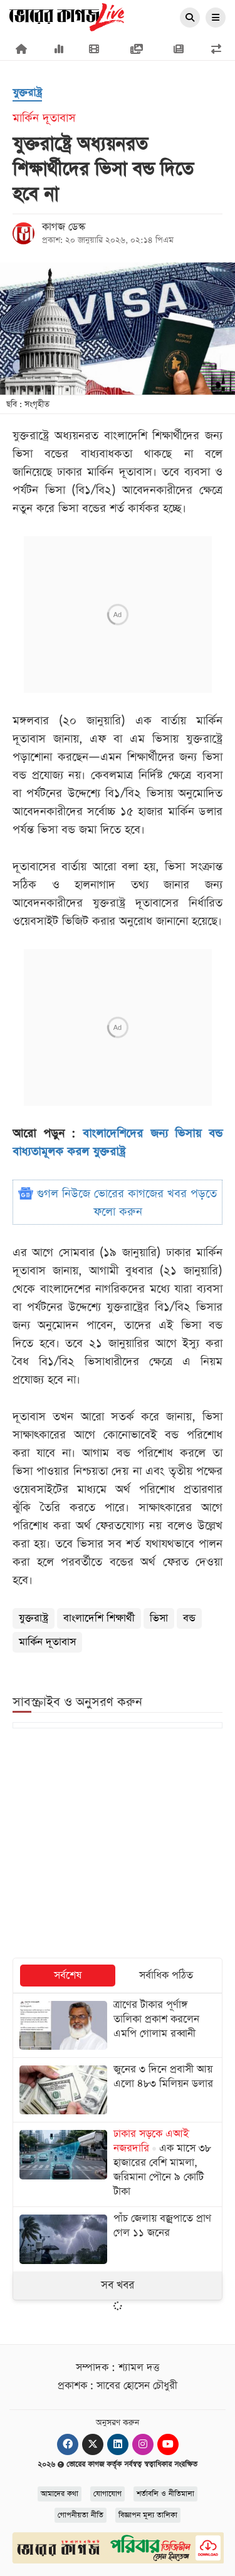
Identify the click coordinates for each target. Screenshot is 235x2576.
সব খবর (117, 2285)
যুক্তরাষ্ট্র (33, 1618)
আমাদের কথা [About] (59, 2494)
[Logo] (66, 16)
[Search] (190, 18)
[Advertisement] (118, 1844)
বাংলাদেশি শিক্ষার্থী (99, 1618)
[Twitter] (92, 2444)
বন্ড (189, 1618)
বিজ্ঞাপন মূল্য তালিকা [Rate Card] (147, 2515)
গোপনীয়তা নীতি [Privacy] (80, 2515)
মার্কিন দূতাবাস (47, 1642)
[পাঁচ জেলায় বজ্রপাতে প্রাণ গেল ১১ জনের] (117, 2239)
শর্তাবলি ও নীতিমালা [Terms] (165, 2494)
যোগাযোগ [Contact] (107, 2494)
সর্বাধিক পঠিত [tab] (166, 1975)
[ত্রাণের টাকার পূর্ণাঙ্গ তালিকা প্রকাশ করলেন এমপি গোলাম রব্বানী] (117, 2025)
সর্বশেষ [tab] (67, 1975)
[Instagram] (143, 2444)
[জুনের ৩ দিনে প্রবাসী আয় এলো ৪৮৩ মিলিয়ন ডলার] (117, 2090)
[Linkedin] (117, 2444)
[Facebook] (67, 2444)
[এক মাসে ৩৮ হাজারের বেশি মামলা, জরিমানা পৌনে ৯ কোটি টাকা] (117, 2164)
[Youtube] (168, 2444)
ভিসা (159, 1618)
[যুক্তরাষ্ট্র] (27, 93)
